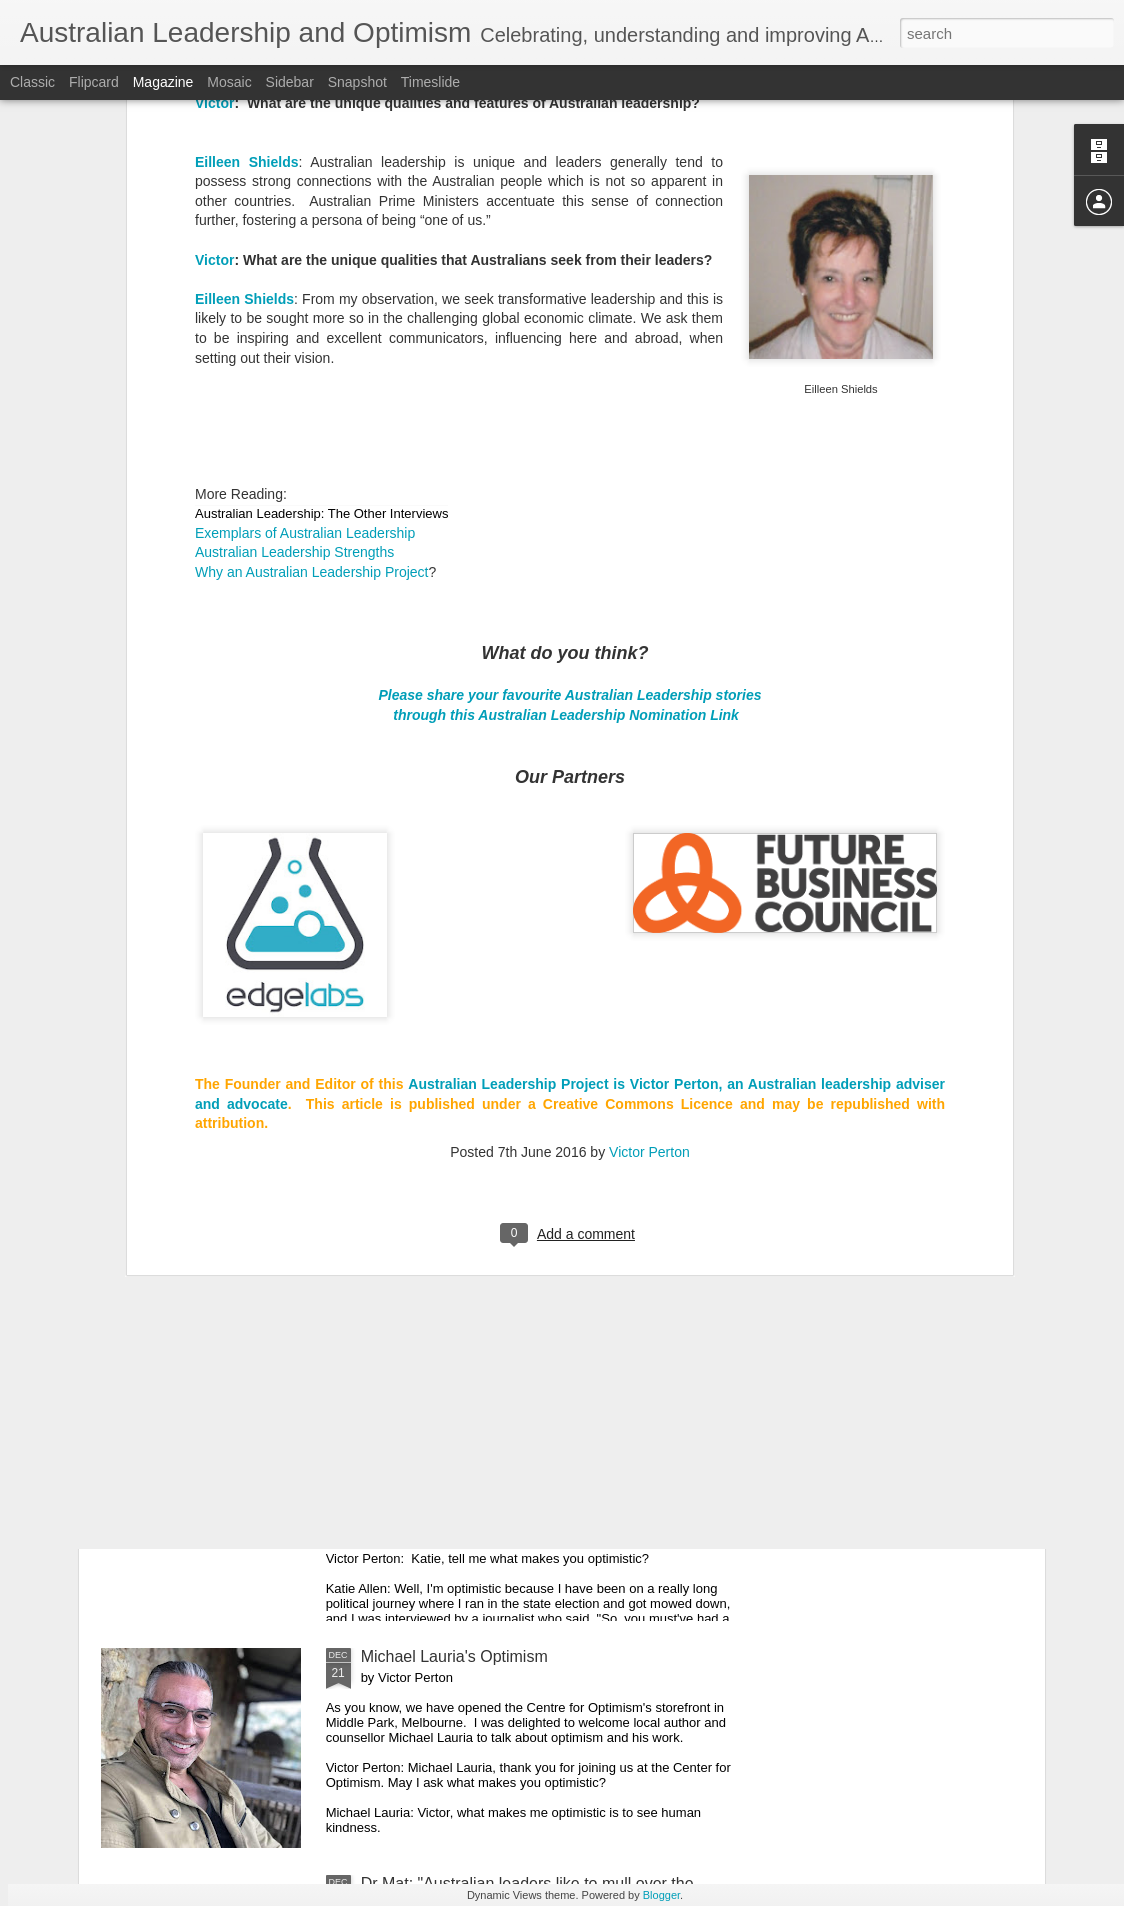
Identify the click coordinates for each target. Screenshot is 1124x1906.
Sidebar (290, 82)
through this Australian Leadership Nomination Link (568, 397)
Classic (32, 82)
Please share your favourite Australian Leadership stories (569, 377)
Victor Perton (649, 834)
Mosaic (229, 82)
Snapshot (357, 82)
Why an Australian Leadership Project (311, 254)
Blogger (661, 1895)
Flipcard (94, 82)
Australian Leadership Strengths (294, 234)
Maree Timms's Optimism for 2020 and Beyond (527, 1202)
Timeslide (430, 82)
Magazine (163, 82)
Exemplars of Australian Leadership (305, 215)
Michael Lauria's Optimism (454, 1656)
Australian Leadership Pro (496, 766)
